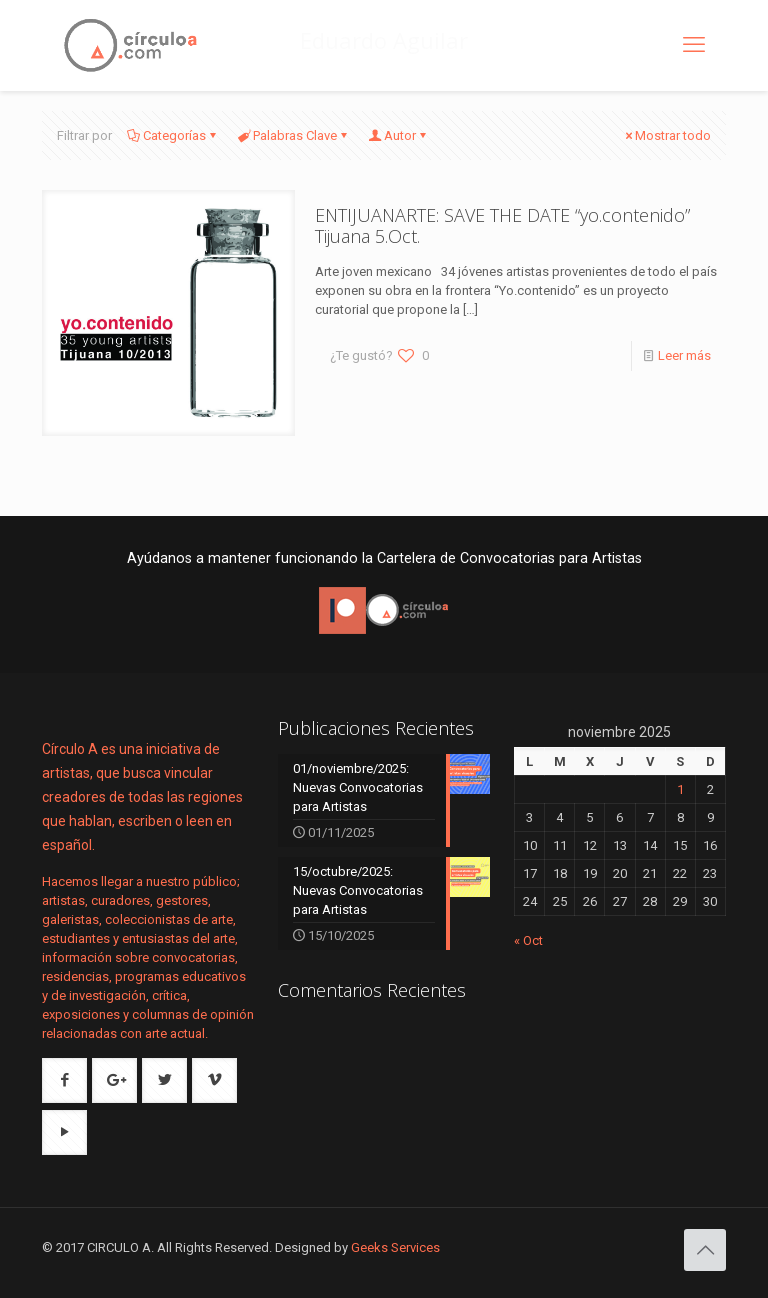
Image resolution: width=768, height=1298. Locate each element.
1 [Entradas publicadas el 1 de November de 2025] (680, 789)
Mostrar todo (666, 135)
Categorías (173, 135)
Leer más (684, 355)
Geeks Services (395, 1247)
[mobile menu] (694, 45)
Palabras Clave (293, 135)
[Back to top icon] (705, 1250)
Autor (398, 135)
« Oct (528, 940)
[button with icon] (64, 1080)
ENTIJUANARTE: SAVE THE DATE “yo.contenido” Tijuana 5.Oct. (502, 225)
